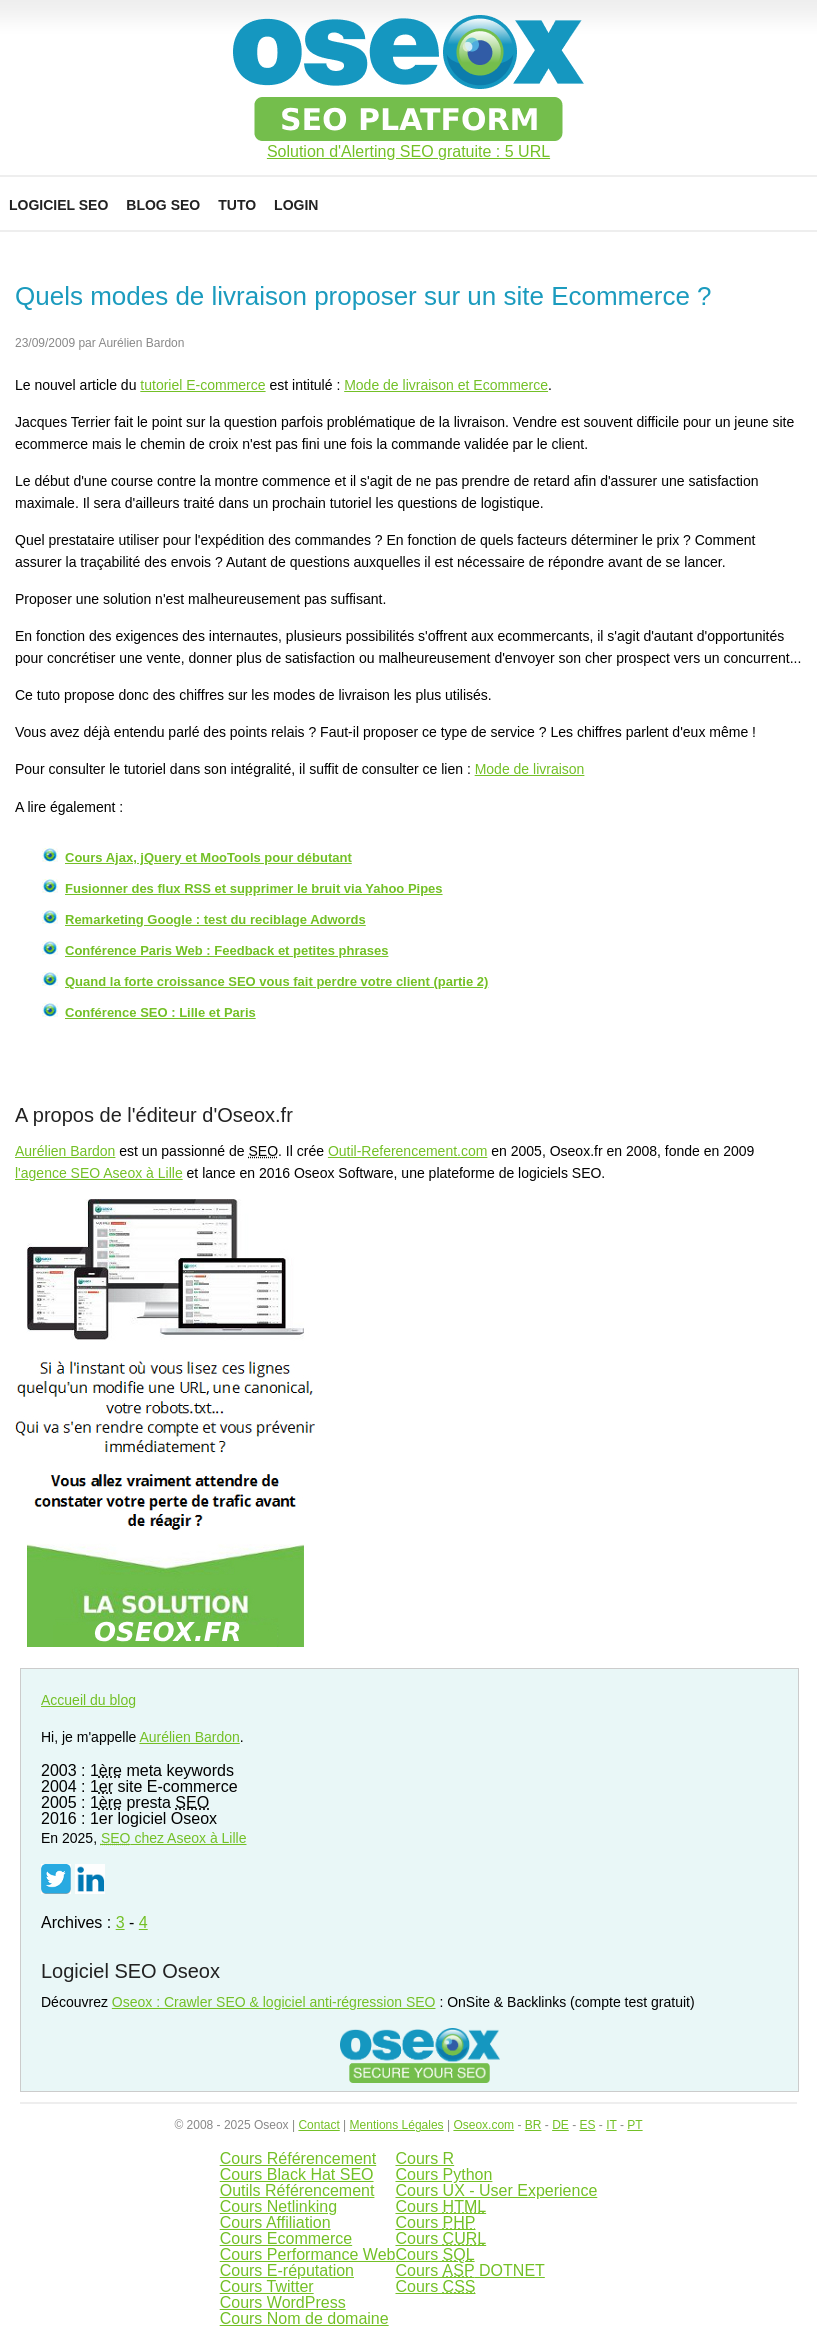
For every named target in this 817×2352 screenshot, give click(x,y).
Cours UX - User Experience (496, 2190)
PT (634, 2125)
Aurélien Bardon (65, 1151)
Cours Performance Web (308, 2254)
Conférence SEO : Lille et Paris (160, 1012)
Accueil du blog (88, 1700)
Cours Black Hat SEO (297, 2174)
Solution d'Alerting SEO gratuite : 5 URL (408, 152)
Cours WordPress (283, 2302)
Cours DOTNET (469, 2270)
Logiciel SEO (58, 205)
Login (296, 205)
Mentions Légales (397, 2125)
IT (611, 2125)
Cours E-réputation (287, 2270)
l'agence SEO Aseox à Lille (99, 1173)
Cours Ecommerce (286, 2238)
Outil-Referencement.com (408, 1151)
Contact (318, 2125)
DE (560, 2125)
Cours (440, 2206)
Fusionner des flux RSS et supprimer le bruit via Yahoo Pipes (254, 888)
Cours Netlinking (278, 2206)
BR (533, 2125)
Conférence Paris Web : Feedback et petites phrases (226, 950)
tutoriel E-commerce (202, 385)
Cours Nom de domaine (304, 2318)
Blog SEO (163, 205)
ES (587, 2125)
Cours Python (443, 2174)
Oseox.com (483, 2125)
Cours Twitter (267, 2286)
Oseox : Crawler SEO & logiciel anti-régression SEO (274, 2002)
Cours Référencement (298, 2158)
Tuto (237, 205)
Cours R (424, 2158)
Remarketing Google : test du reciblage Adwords (215, 919)
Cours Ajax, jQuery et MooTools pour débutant (208, 857)
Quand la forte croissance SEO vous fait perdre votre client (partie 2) (276, 981)
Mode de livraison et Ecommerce (446, 385)
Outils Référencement (297, 2190)
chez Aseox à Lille (174, 1838)
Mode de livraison (530, 769)
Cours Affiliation (275, 2222)
